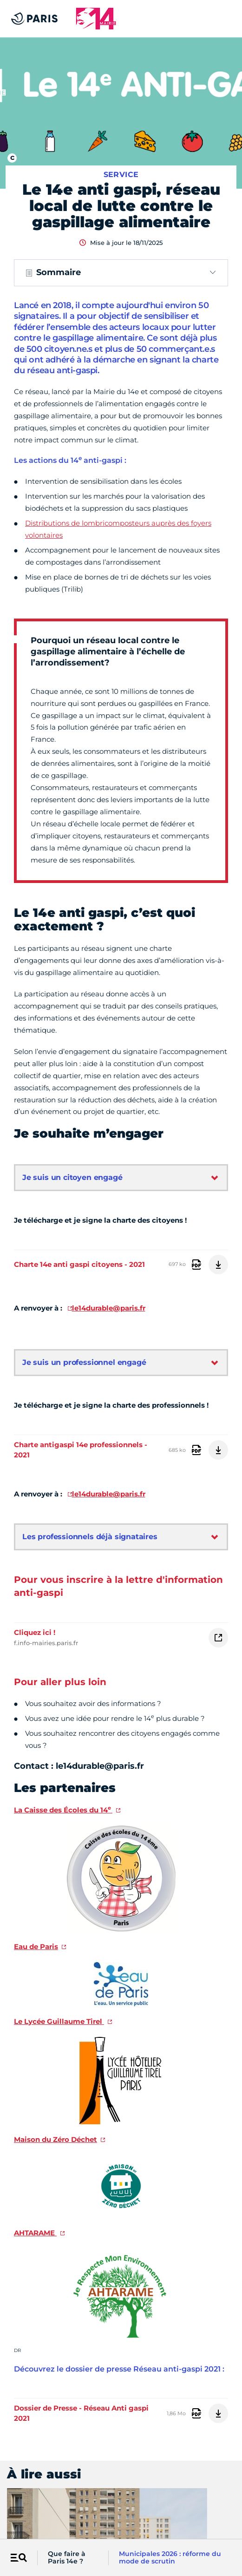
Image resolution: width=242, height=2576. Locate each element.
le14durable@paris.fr (108, 1308)
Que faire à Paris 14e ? (66, 2557)
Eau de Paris (36, 1946)
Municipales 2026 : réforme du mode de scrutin (170, 2557)
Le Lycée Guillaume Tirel (59, 2021)
